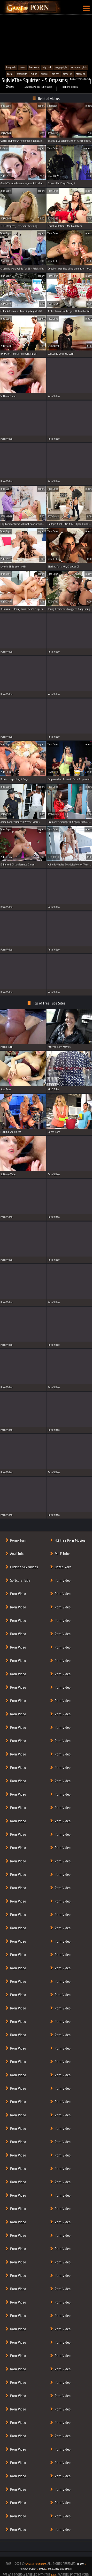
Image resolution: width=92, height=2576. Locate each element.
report (41, 105)
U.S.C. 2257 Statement (60, 2568)
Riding (34, 74)
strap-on (80, 74)
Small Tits (22, 74)
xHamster (52, 105)
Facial (10, 74)
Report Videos (70, 86)
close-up (67, 74)
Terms (80, 2564)
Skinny (44, 74)
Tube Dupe (46, 86)
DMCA (42, 2568)
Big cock (47, 67)
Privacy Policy (28, 2568)
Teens (23, 67)
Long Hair (11, 67)
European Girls (79, 67)
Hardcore (34, 67)
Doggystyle (61, 67)
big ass (56, 74)
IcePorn (4, 148)
